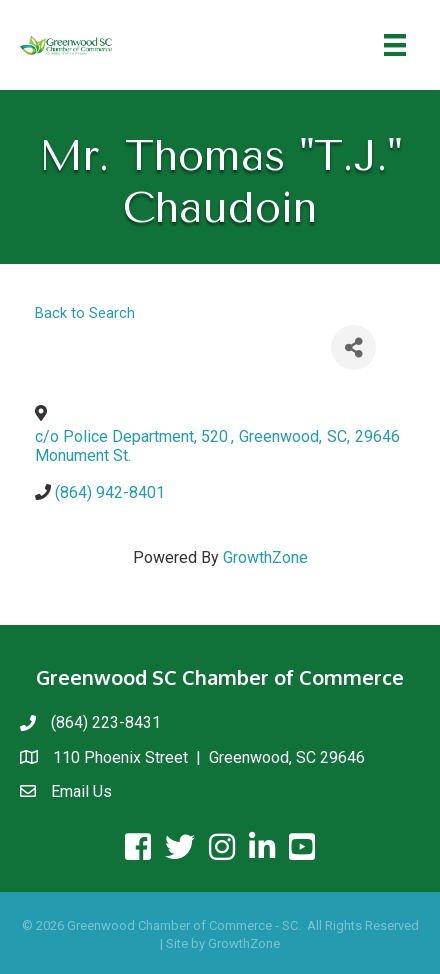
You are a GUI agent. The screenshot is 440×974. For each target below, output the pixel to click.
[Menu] (395, 45)
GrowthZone (265, 557)
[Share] (353, 347)
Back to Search (85, 313)
